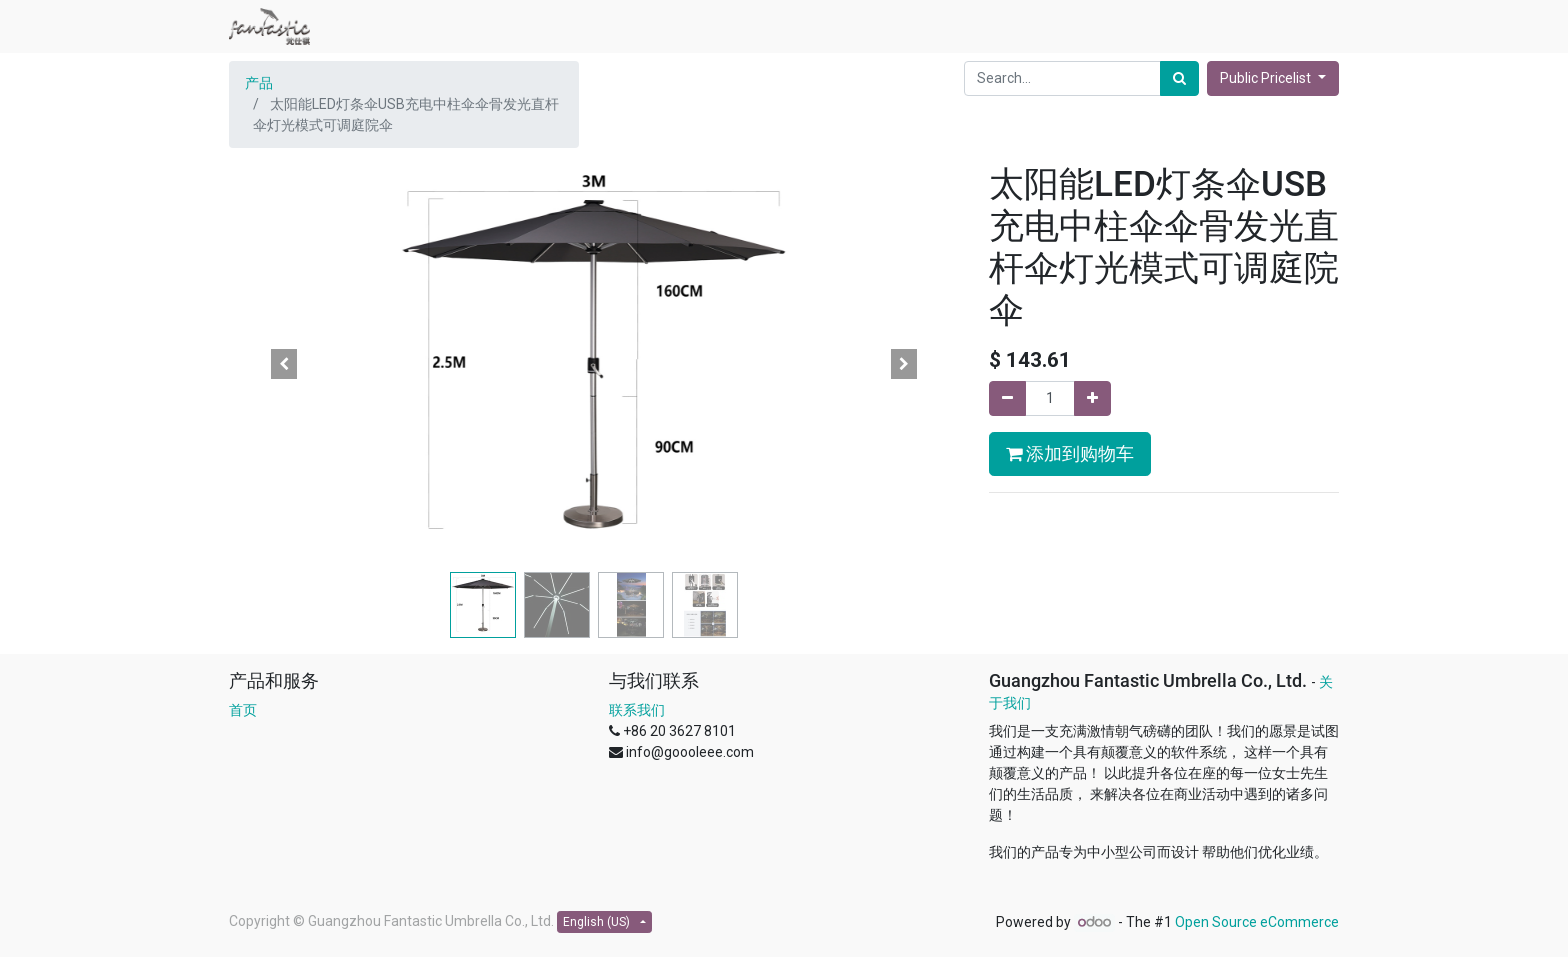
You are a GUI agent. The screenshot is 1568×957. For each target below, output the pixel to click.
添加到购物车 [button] (1070, 454)
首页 (243, 710)
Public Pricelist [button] (1267, 78)
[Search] (1179, 78)
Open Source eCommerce (1257, 922)
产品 (259, 83)
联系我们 (637, 710)
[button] (284, 364)
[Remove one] (1007, 398)
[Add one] (1092, 398)
